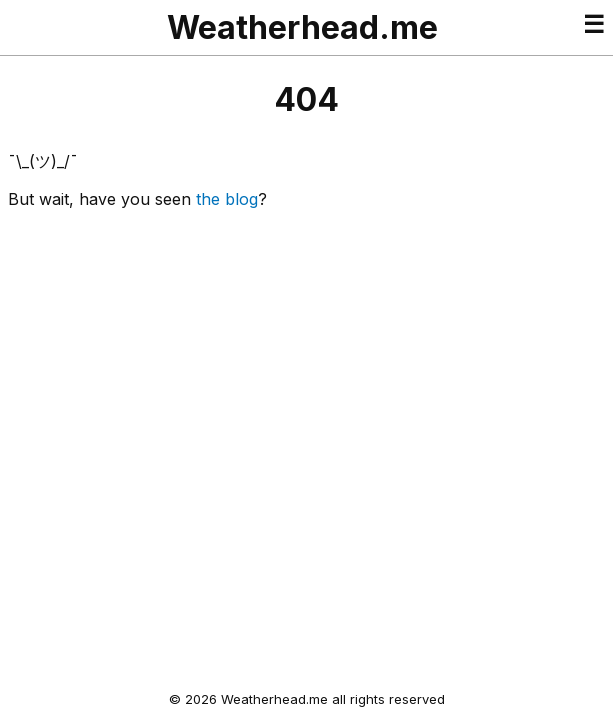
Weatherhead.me (302, 27)
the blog (227, 199)
